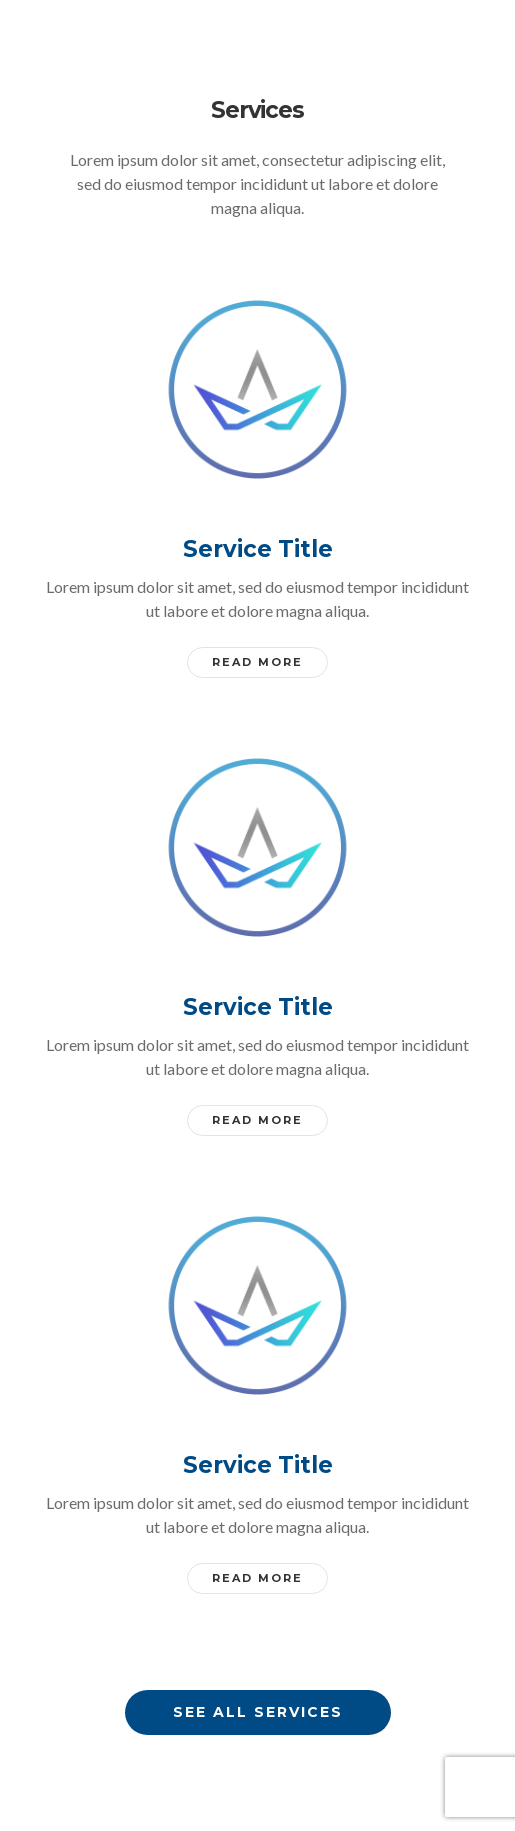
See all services (258, 1712)
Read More (257, 662)
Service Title (258, 549)
